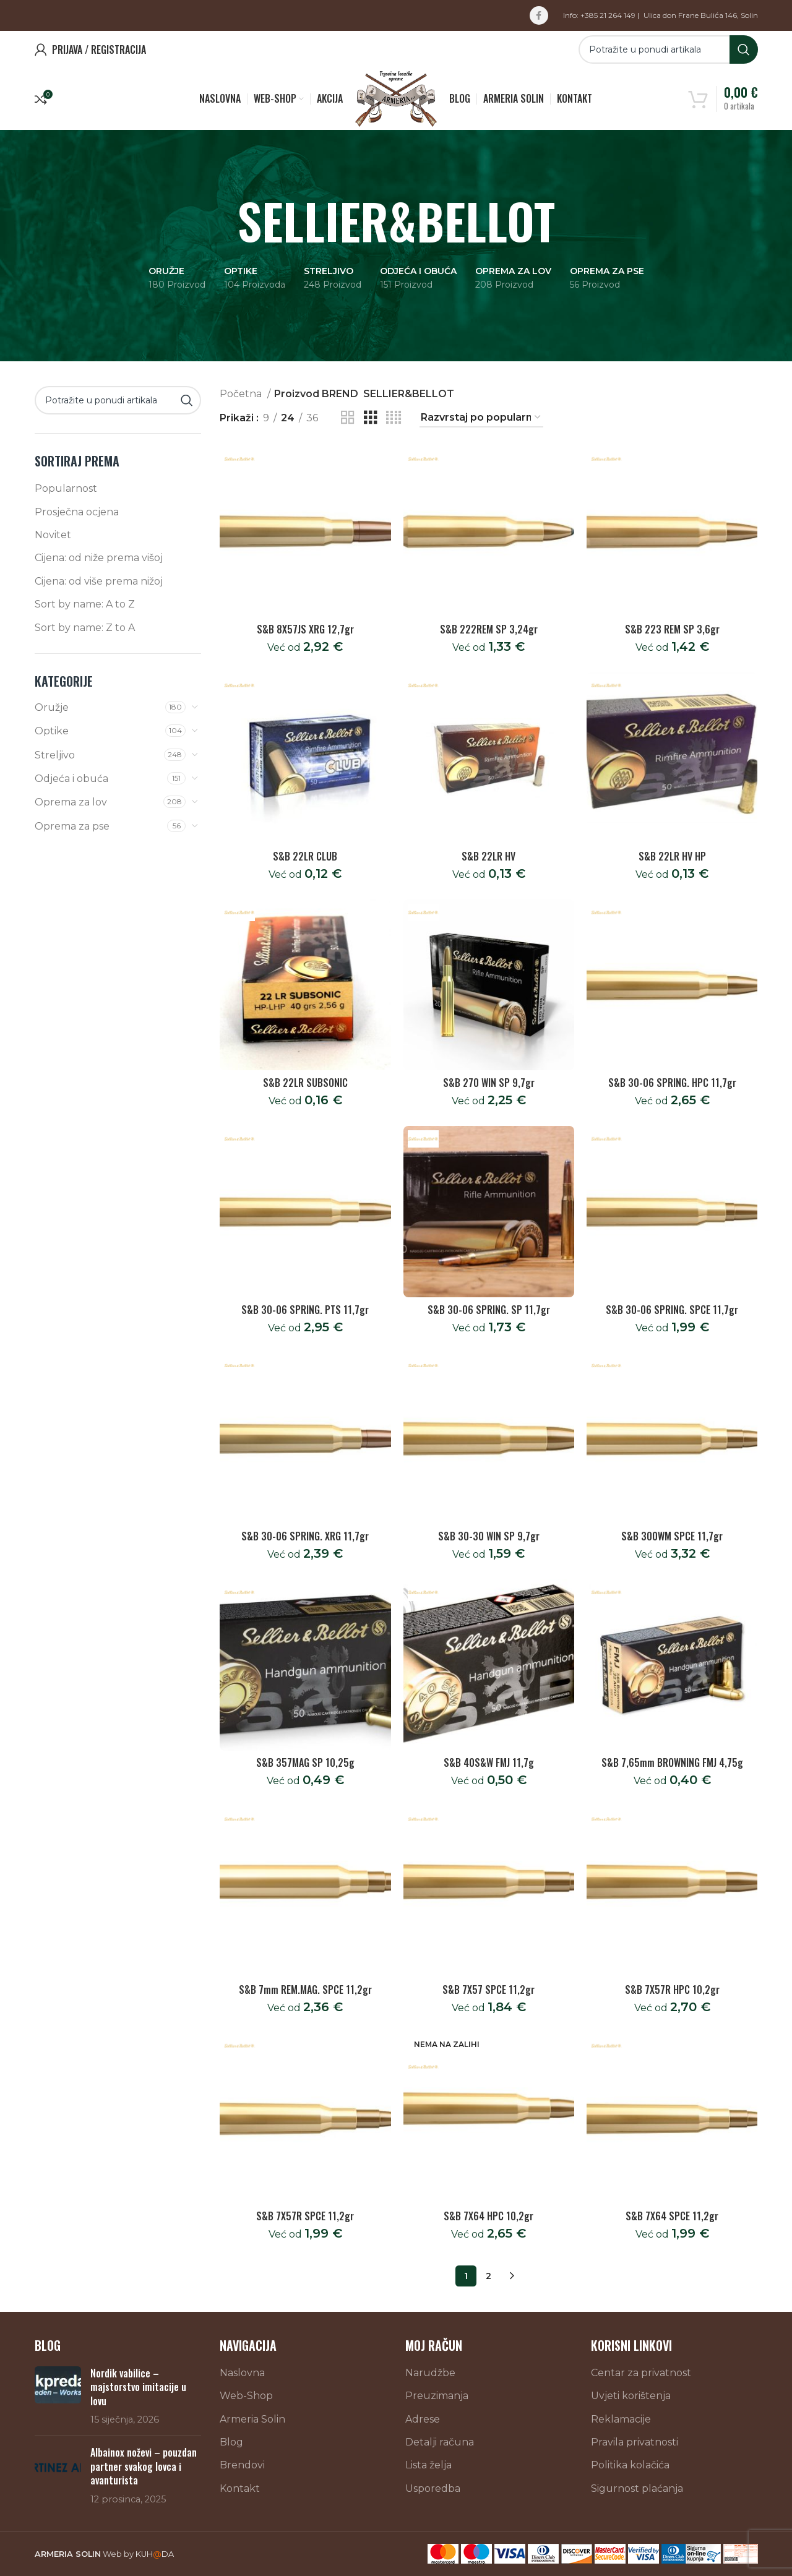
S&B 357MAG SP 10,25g (305, 1762)
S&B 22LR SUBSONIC (305, 1082)
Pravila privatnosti (634, 2442)
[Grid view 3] (370, 418)
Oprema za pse (72, 826)
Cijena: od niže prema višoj (99, 558)
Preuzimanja (436, 2396)
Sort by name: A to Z (85, 604)
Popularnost (66, 488)
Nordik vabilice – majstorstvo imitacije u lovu (138, 2387)
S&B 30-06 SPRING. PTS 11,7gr (305, 1309)
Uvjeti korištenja (631, 2396)
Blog (231, 2442)
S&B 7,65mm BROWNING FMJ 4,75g (672, 1762)
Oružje (52, 707)
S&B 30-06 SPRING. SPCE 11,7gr (672, 1309)
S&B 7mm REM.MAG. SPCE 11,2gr (305, 1989)
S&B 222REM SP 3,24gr (489, 629)
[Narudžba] (481, 417)
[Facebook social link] (539, 15)
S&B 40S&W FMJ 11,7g (489, 1762)
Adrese (422, 2419)
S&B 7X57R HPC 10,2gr (672, 1989)
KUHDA (155, 2554)
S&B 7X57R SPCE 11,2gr (305, 2216)
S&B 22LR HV (488, 856)
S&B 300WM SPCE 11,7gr (672, 1536)
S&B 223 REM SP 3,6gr (672, 629)
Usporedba (432, 2488)
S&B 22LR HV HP (672, 856)
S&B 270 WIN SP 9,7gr (489, 1082)
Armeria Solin (252, 2419)
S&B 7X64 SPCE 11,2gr (672, 2216)
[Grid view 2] (348, 418)
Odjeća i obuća (71, 778)
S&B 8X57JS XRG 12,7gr (305, 629)
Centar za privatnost (641, 2373)
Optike (52, 731)
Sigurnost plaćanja (637, 2488)
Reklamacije (621, 2419)
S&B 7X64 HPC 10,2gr (488, 2216)
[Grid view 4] (393, 418)
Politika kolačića (630, 2465)
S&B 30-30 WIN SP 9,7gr (489, 1536)
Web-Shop (246, 2396)
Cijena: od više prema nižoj (99, 581)
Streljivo (55, 755)
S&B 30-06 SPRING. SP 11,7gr (489, 1309)
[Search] (668, 49)
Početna (242, 394)
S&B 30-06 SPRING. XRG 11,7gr (305, 1536)
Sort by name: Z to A (85, 627)
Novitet (53, 535)
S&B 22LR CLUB (305, 856)
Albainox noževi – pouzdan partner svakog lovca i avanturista (143, 2466)
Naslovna (242, 2373)
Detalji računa (439, 2442)
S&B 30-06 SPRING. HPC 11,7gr (672, 1082)
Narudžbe (430, 2373)
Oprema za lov (71, 802)
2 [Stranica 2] (488, 2276)
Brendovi (242, 2465)
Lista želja (428, 2465)
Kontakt (240, 2488)
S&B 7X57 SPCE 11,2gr (488, 1989)
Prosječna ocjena (77, 512)
